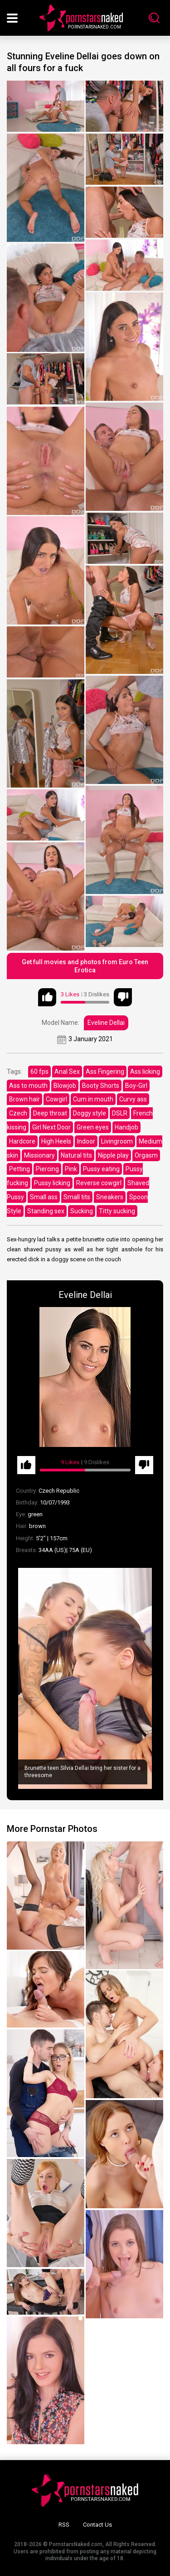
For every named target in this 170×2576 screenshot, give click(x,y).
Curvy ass (133, 1099)
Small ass (44, 1197)
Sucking (81, 1211)
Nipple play (113, 1155)
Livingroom (117, 1141)
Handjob (126, 1127)
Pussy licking (52, 1183)
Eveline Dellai (106, 1022)
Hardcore (22, 1141)
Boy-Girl (136, 1085)
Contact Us (97, 2524)
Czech (18, 1113)
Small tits (76, 1197)
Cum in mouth (93, 1099)
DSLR (119, 1113)
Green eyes (93, 1127)
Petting (19, 1169)
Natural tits (76, 1155)
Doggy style (89, 1113)
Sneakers (109, 1197)
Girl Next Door (51, 1127)
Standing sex (45, 1211)
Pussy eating (101, 1169)
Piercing (47, 1169)
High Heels (56, 1141)
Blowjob (64, 1085)
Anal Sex (67, 1071)
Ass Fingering (105, 1071)
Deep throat (50, 1113)
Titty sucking (117, 1211)
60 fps (39, 1071)
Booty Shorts (100, 1085)
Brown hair (24, 1099)
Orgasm (146, 1155)
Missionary (39, 1155)
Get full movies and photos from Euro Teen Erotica (85, 966)
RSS (63, 2524)
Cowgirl (56, 1099)
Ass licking (145, 1071)
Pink (71, 1169)
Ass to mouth (28, 1085)
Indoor (86, 1141)
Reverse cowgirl (98, 1183)
